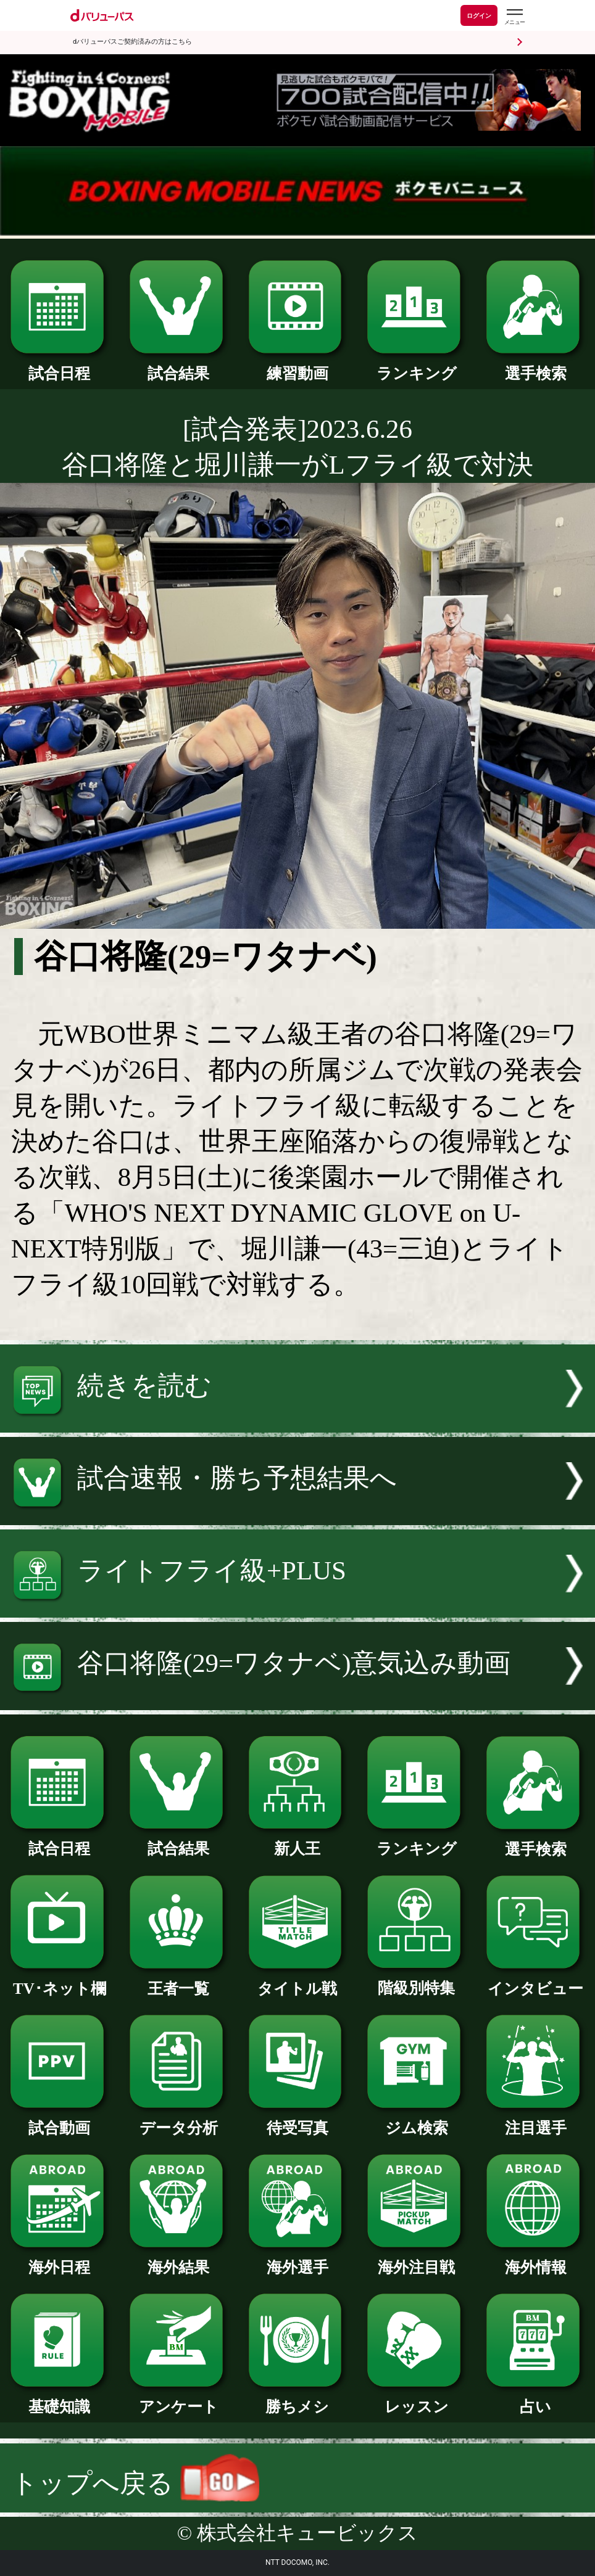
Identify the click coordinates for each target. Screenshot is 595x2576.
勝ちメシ (298, 2399)
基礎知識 (60, 2399)
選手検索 (535, 366)
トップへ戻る (135, 2483)
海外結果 (179, 2260)
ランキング (416, 366)
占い (535, 2399)
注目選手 (535, 2120)
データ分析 (179, 2120)
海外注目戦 (416, 2260)
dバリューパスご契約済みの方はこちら (132, 42)
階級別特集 (416, 1980)
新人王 (298, 1841)
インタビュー (535, 1981)
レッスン (416, 2399)
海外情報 (535, 2260)
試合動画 (60, 2120)
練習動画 (298, 366)
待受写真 (298, 2120)
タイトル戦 (298, 1981)
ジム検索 (416, 2120)
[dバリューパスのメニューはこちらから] (514, 17)
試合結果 (179, 366)
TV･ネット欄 (60, 1981)
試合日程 (60, 366)
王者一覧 (179, 1981)
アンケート (179, 2399)
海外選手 (298, 2260)
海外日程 (60, 2260)
